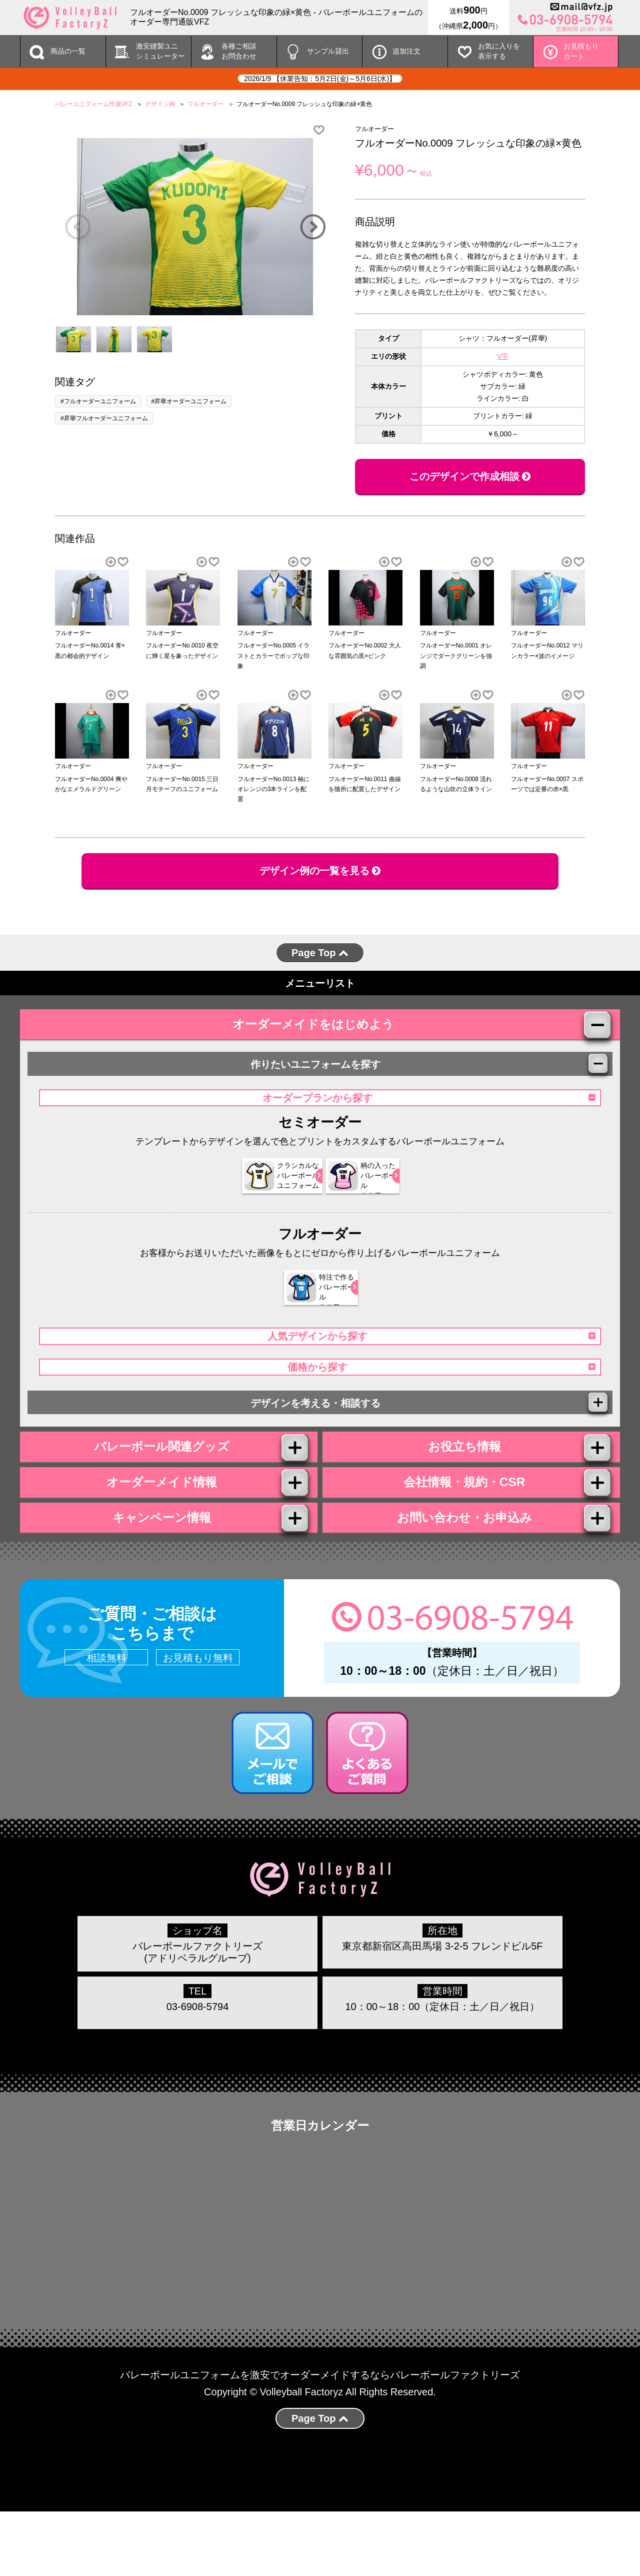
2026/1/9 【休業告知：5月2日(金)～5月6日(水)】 (320, 79)
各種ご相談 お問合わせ (239, 51)
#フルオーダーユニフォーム (98, 401)
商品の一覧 (68, 51)
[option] (195, 226)
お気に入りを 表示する (499, 51)
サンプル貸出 (328, 51)
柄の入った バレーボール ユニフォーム (361, 1194)
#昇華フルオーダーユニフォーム (104, 418)
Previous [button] (77, 226)
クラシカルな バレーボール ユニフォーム (265, 1194)
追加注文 (406, 51)
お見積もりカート (581, 51)
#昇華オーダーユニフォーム (189, 401)
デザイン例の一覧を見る (320, 870)
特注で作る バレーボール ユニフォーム (313, 1306)
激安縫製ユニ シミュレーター (160, 51)
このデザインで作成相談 (470, 476)
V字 (502, 356)
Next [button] (312, 226)
